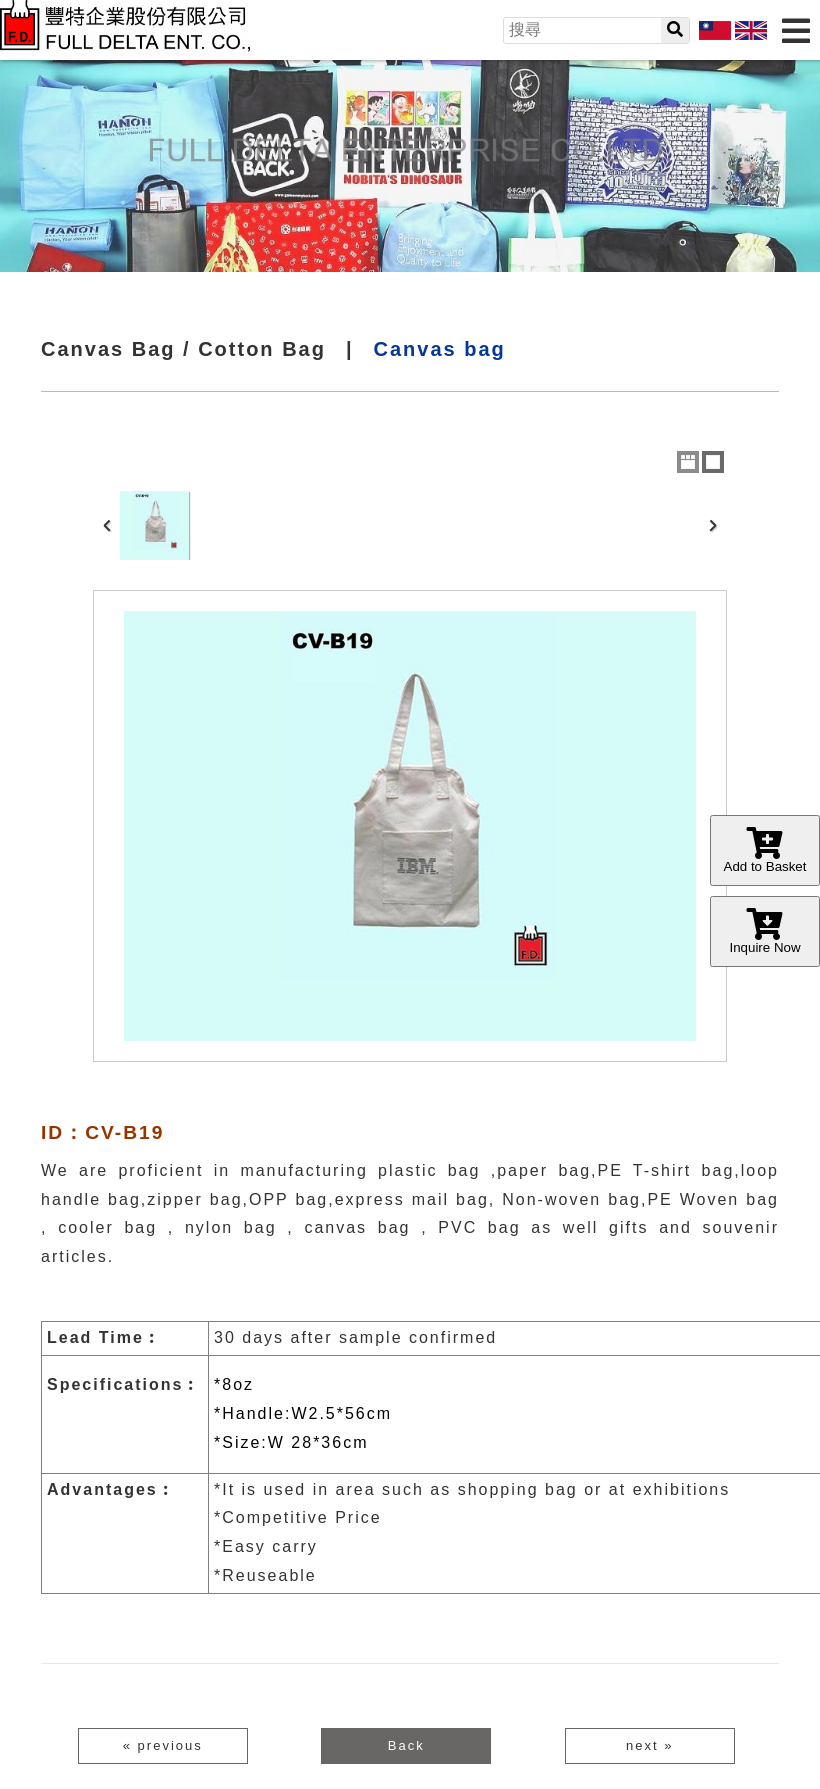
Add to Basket (765, 850)
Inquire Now (765, 931)
